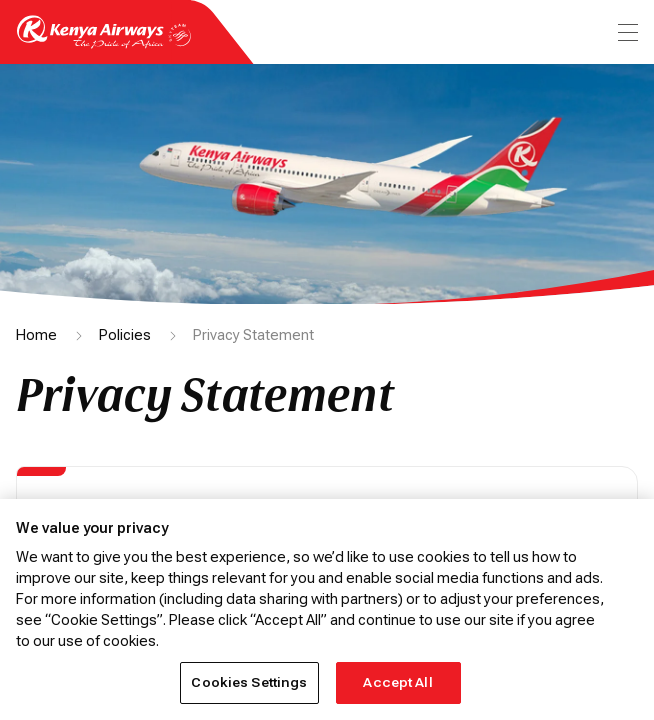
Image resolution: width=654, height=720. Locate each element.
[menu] (626, 32)
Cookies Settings (249, 682)
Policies (125, 335)
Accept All (397, 682)
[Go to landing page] (104, 43)
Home (36, 335)
